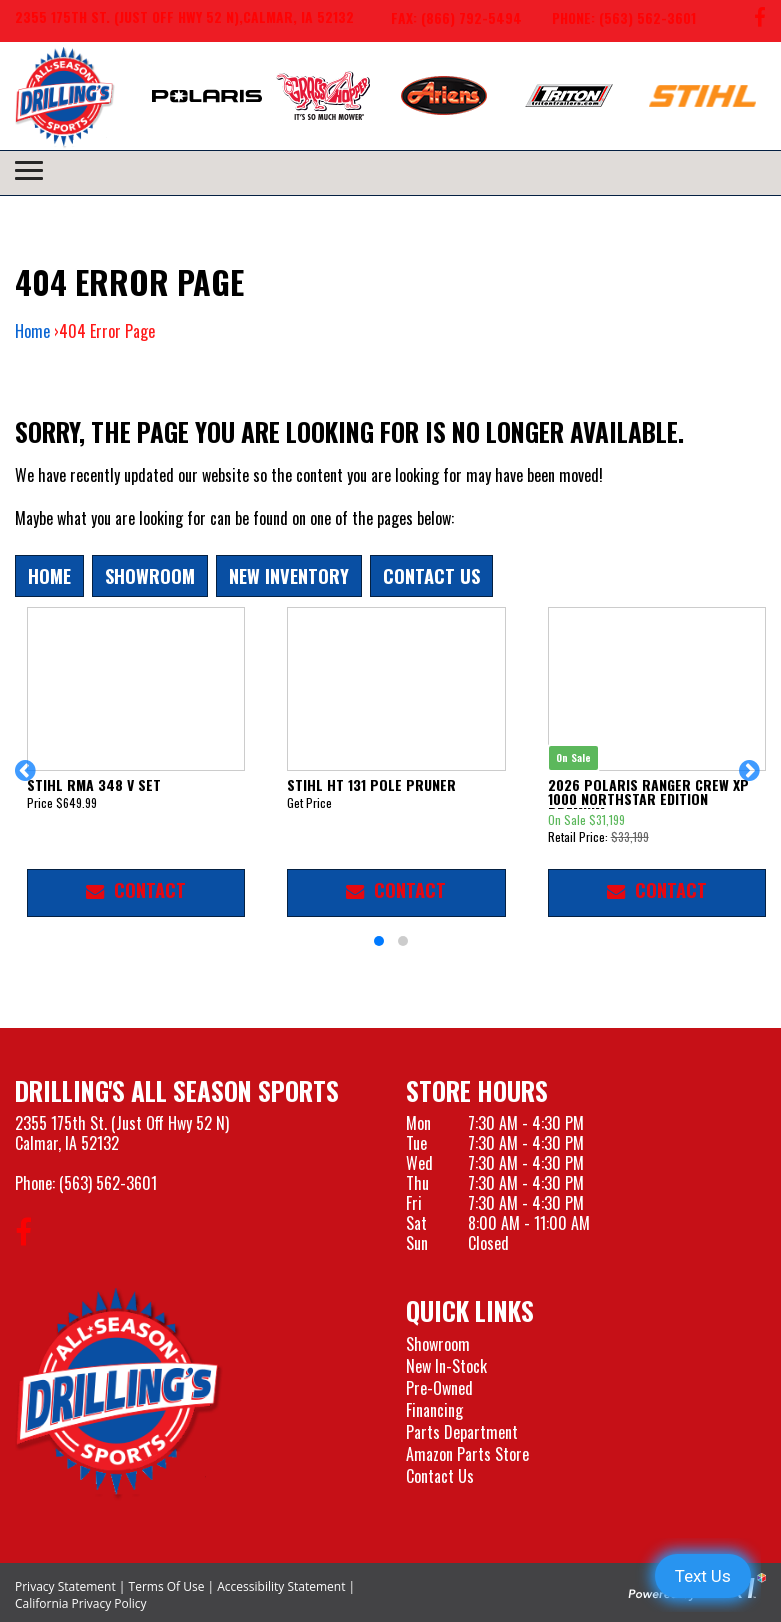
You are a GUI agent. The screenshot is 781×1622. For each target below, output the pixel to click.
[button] (28, 780)
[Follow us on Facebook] (760, 21)
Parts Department (462, 1432)
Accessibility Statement (281, 1586)
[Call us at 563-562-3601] (609, 20)
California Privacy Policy (81, 1603)
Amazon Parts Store (467, 1454)
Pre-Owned (439, 1388)
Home (32, 331)
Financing (434, 1410)
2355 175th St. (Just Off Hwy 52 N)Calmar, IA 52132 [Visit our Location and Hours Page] (122, 1133)
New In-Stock (446, 1366)
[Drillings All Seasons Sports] (119, 1393)
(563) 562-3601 (108, 1183)
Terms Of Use (167, 1586)
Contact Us (431, 575)
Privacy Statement (65, 1586)
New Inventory (289, 575)
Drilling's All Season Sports (177, 1090)
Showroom (150, 575)
